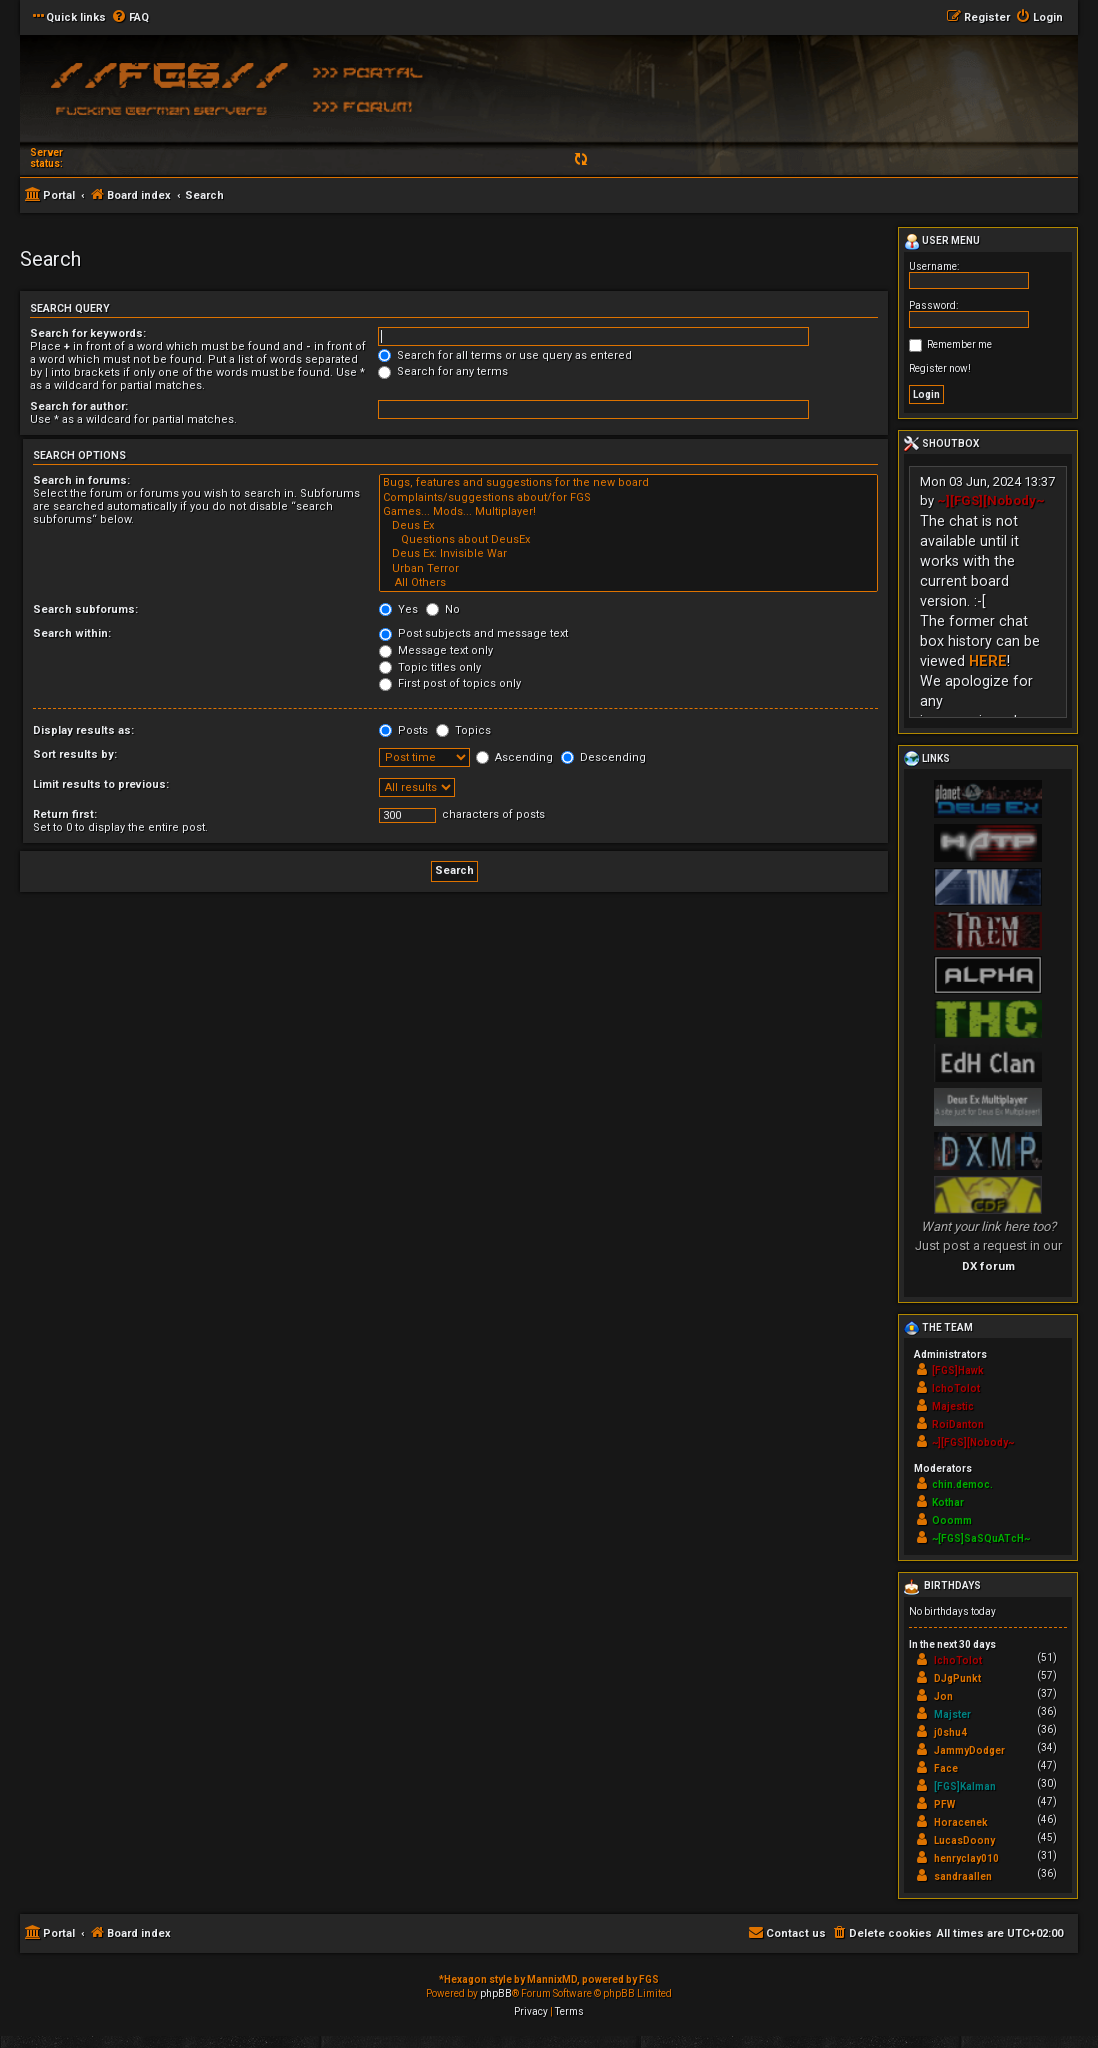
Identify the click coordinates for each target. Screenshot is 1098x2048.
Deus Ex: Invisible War (628, 554)
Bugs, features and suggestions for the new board (628, 483)
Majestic (953, 1406)
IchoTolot (956, 1388)
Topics (463, 730)
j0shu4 (950, 1732)
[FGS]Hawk (958, 1370)
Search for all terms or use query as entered (505, 355)
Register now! (940, 368)
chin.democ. (962, 1484)
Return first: (65, 814)
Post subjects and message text (473, 633)
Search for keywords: (88, 333)
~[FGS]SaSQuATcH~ (981, 1538)
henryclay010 (966, 1858)
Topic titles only (430, 667)
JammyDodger (969, 1750)
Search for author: (79, 406)
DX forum (988, 1266)
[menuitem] (130, 18)
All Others (628, 583)
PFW (944, 1804)
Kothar (948, 1502)
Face (946, 1768)
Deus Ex (628, 526)
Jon (943, 1696)
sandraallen (963, 1876)
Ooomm (952, 1520)
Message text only (436, 650)
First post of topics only (450, 683)
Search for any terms (443, 371)
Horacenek (961, 1822)
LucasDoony (964, 1840)
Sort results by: (75, 754)
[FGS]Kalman (965, 1786)
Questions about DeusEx (628, 540)
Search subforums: (85, 609)
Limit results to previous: (101, 784)
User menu (942, 242)
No (443, 609)
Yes (398, 609)
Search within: (72, 633)
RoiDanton (958, 1424)
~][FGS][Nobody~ (991, 500)
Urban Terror (628, 569)
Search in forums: (81, 480)
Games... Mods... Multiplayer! (628, 512)
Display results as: (83, 730)
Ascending (514, 757)
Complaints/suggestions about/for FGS (628, 498)
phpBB (496, 1993)
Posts (403, 730)
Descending (603, 757)
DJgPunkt (957, 1678)
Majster (952, 1714)
